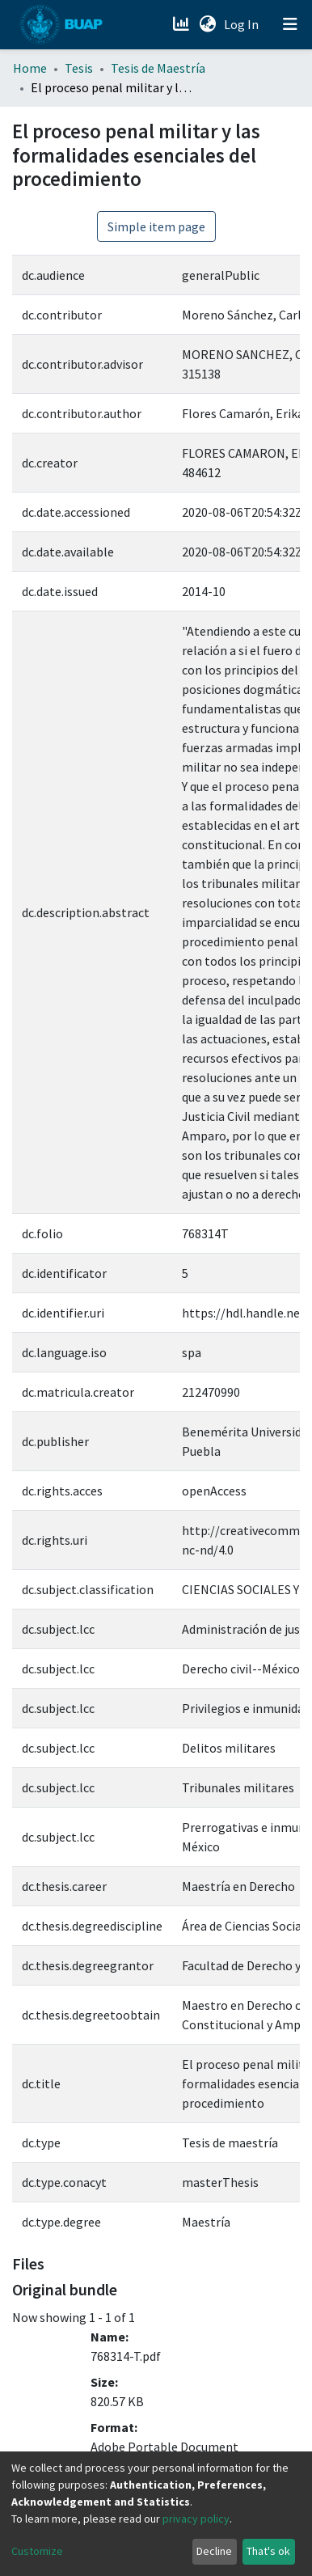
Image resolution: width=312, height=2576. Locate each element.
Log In (243, 24)
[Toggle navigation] (290, 24)
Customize (37, 2551)
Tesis (79, 68)
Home (30, 68)
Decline (214, 2551)
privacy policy (196, 2518)
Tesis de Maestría (158, 68)
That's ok (268, 2551)
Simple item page (156, 226)
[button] (207, 24)
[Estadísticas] (182, 24)
